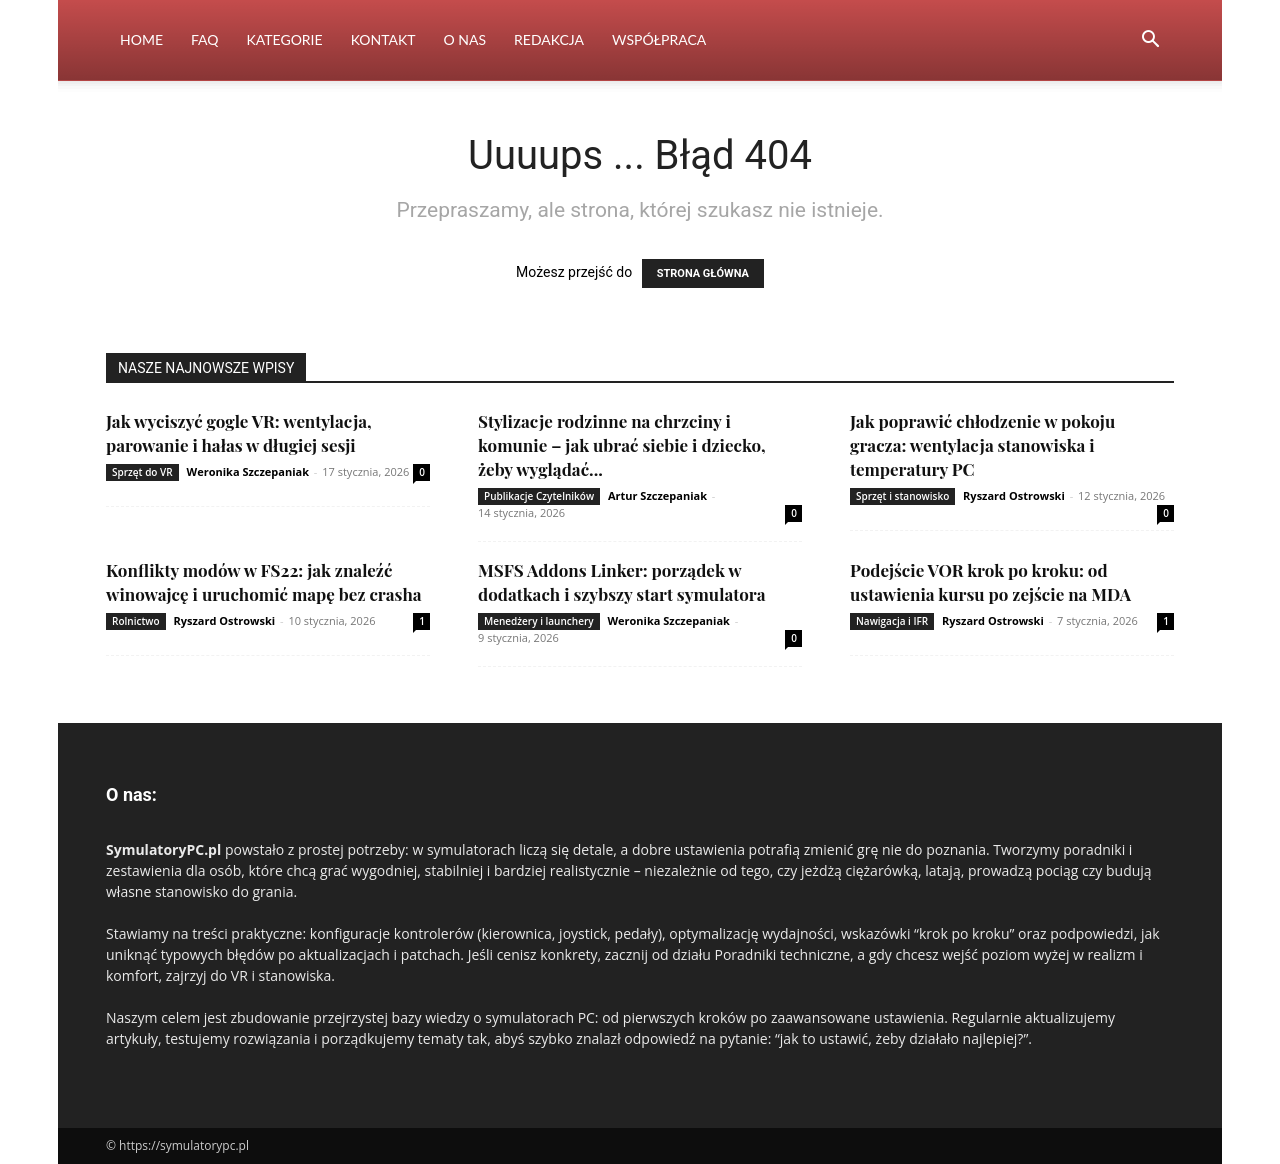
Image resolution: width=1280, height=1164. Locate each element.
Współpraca (659, 39)
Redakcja (549, 39)
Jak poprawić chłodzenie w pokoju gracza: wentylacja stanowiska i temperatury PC (982, 445)
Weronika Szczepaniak (248, 471)
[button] (1150, 41)
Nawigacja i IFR (892, 621)
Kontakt (383, 39)
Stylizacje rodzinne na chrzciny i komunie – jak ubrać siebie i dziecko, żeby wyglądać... (622, 445)
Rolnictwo (136, 621)
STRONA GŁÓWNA (703, 273)
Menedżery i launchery (539, 621)
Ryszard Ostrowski (1014, 495)
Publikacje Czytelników (539, 496)
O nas (465, 39)
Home (141, 39)
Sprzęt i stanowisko (902, 496)
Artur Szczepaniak (657, 495)
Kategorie (285, 39)
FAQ (205, 39)
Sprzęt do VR (142, 472)
